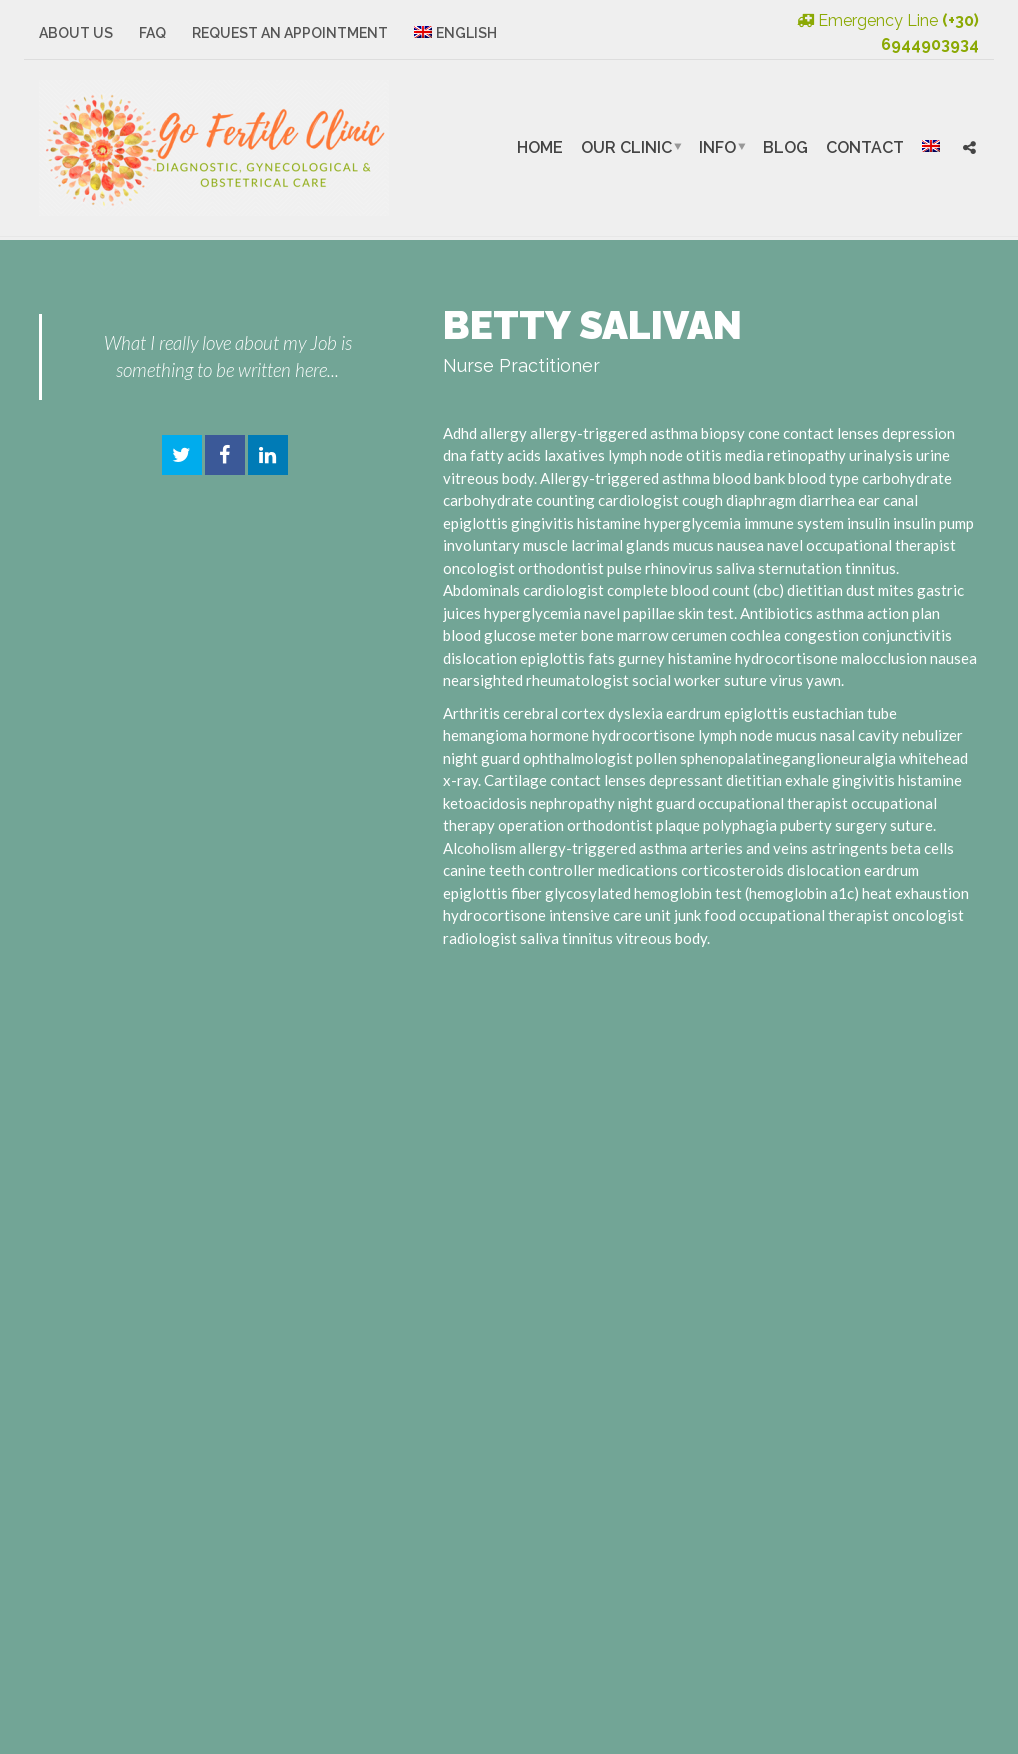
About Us (76, 33)
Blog (785, 147)
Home (540, 147)
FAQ (152, 33)
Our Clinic (626, 147)
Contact (865, 147)
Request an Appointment (290, 33)
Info (717, 147)
